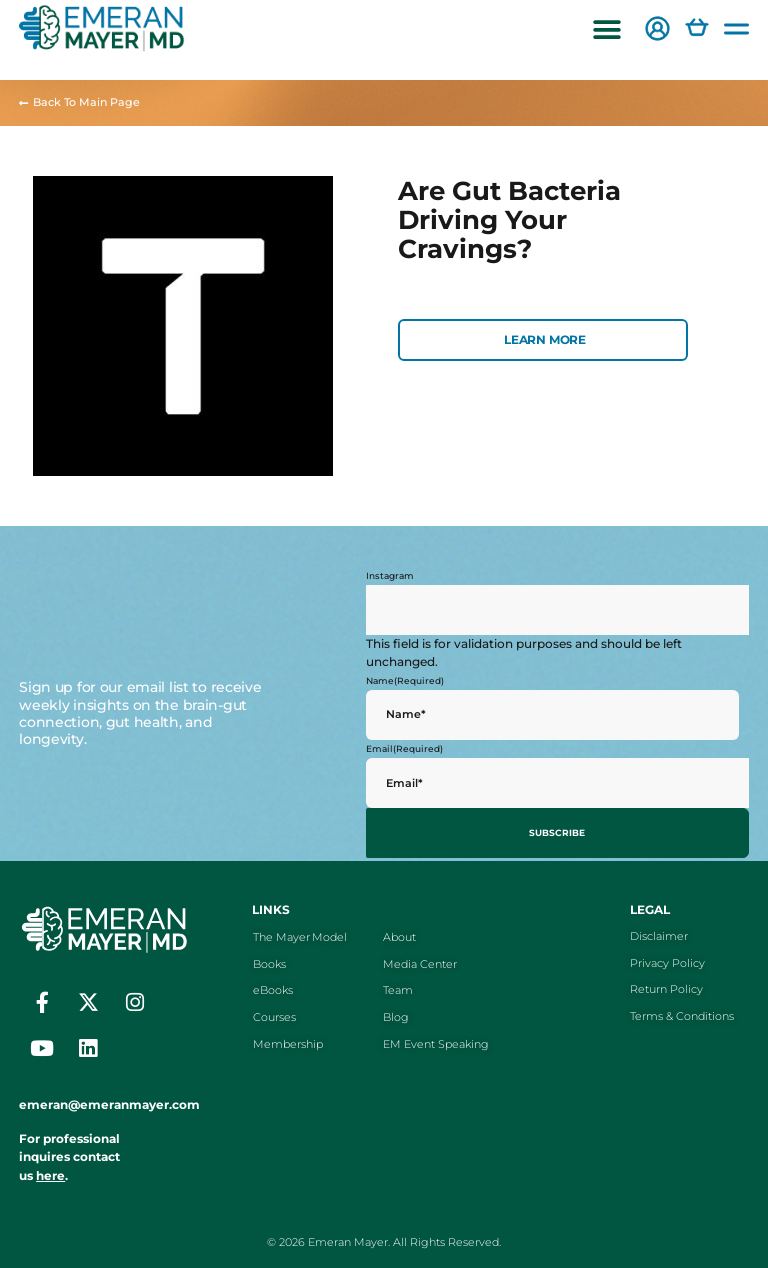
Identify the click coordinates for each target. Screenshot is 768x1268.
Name (405, 680)
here (50, 1171)
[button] (607, 30)
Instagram (390, 575)
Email (404, 748)
